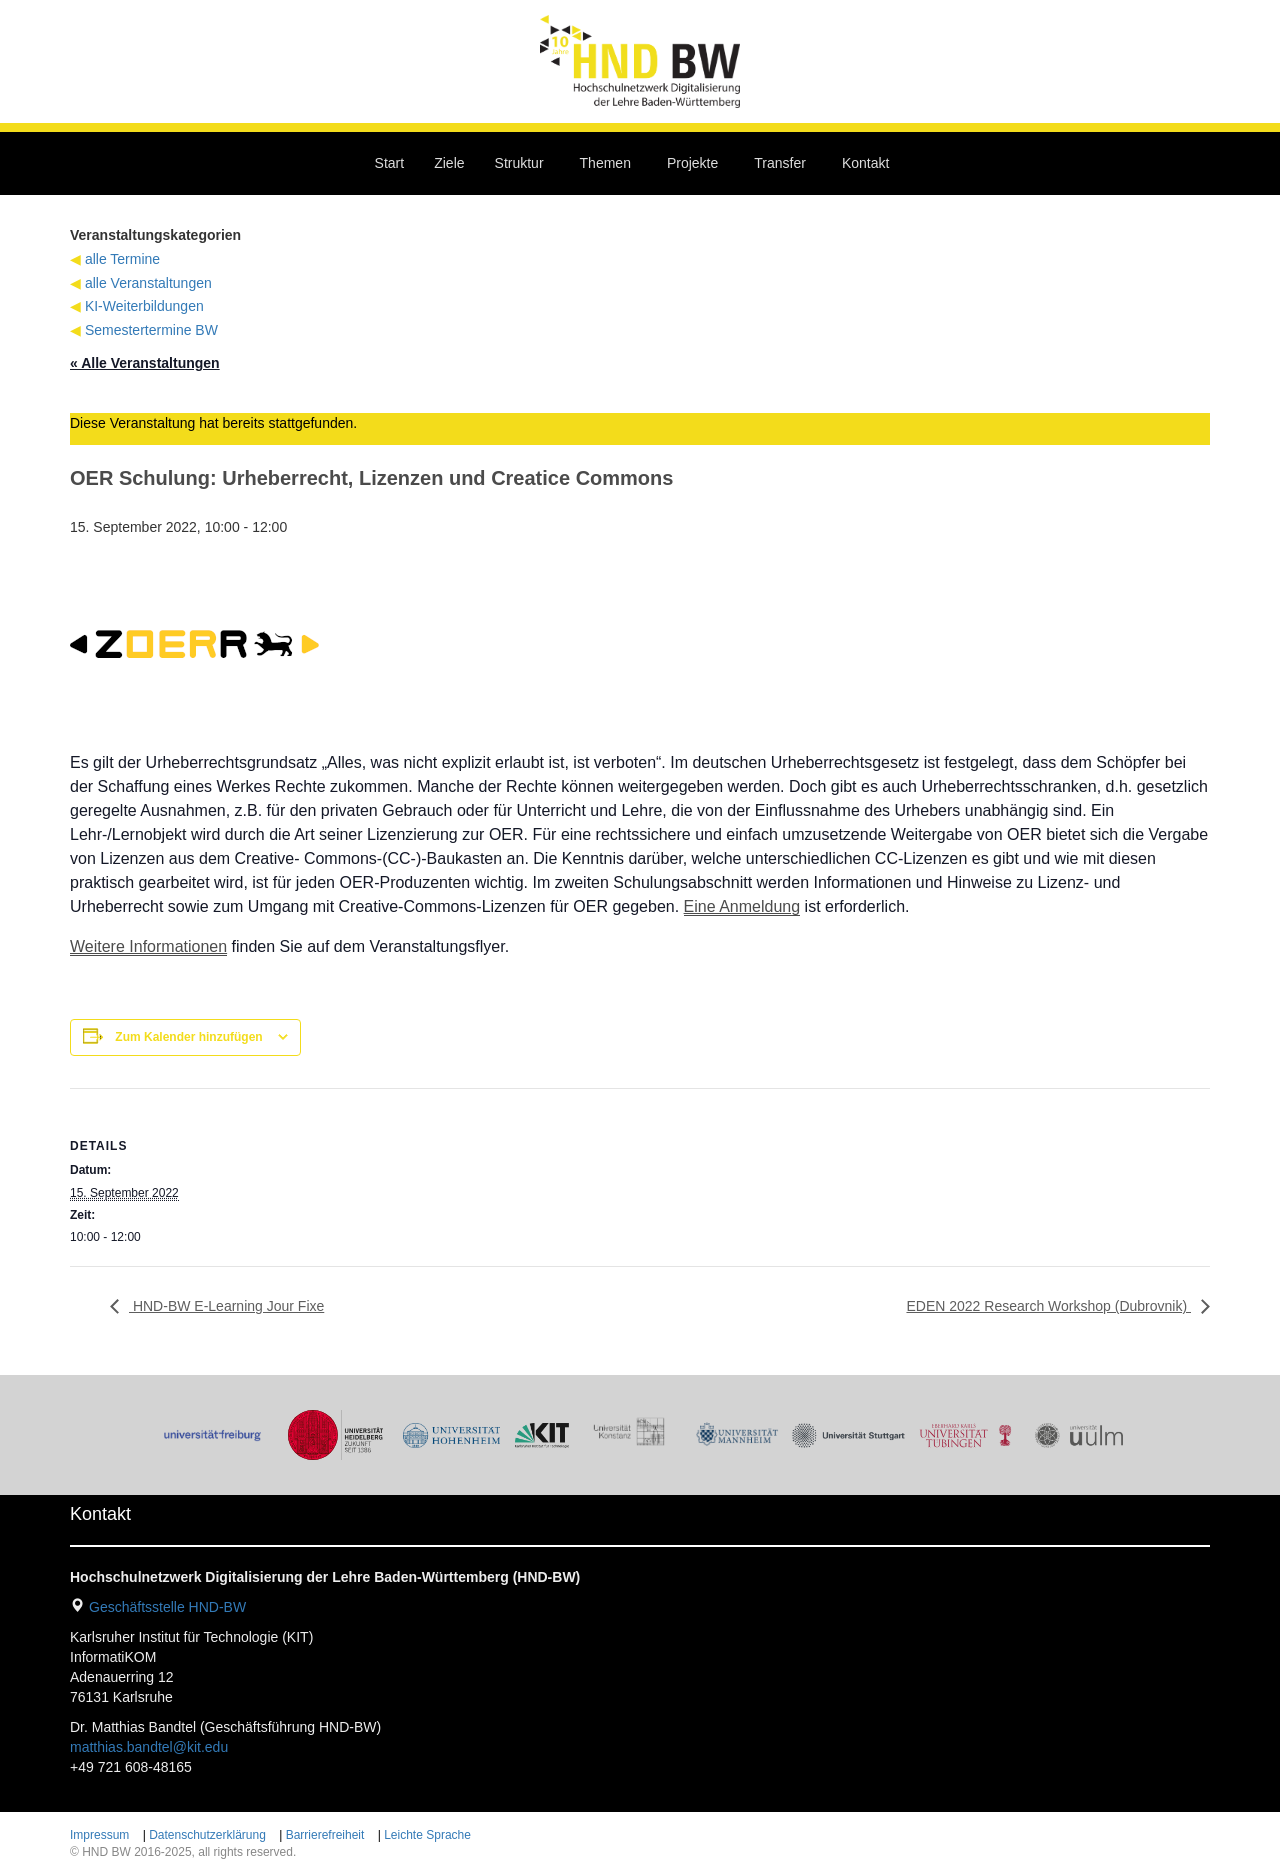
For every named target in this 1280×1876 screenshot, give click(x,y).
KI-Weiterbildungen (144, 306)
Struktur (519, 163)
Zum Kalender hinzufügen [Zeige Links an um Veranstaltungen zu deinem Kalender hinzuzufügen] (188, 1037)
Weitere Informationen (148, 946)
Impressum (99, 1835)
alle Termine (122, 259)
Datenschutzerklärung (207, 1835)
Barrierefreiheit (325, 1835)
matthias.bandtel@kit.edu (149, 1747)
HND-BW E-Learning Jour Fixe (226, 1306)
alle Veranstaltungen (148, 283)
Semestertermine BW (151, 330)
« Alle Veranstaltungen (145, 363)
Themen (605, 163)
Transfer (780, 163)
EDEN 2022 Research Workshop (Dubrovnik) (1048, 1306)
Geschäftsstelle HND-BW (167, 1607)
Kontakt (865, 163)
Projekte (692, 163)
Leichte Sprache (427, 1835)
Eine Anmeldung (742, 906)
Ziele (449, 163)
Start (390, 163)
